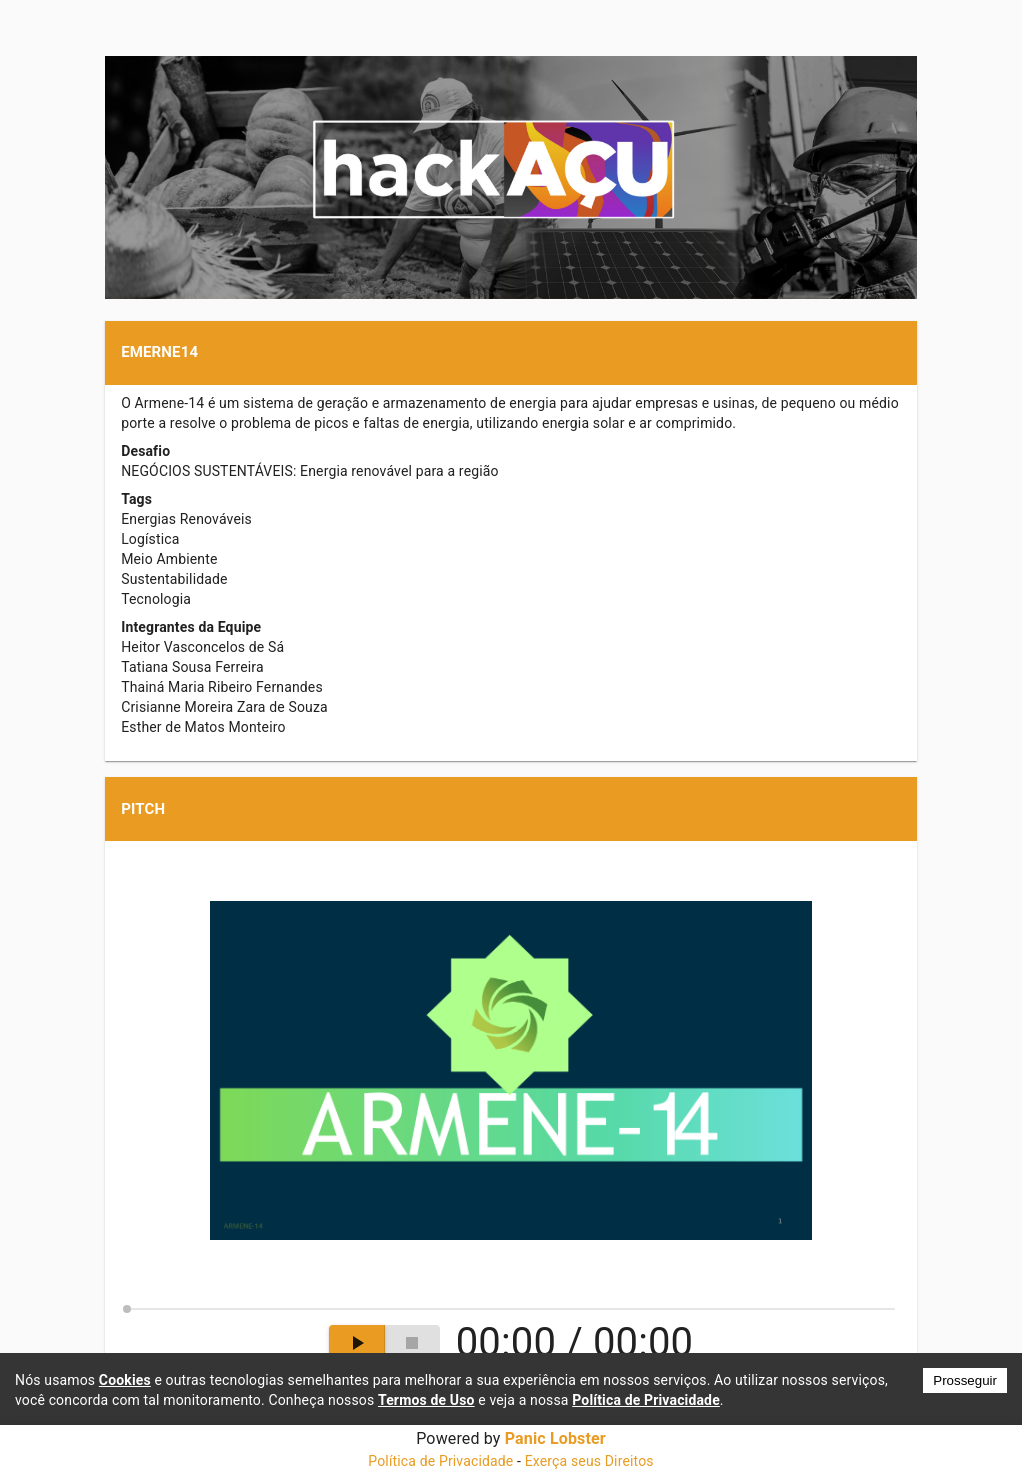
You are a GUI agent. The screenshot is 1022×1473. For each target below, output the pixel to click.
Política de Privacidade (440, 1461)
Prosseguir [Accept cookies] (965, 1380)
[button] (511, 353)
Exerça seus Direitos (589, 1461)
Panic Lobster (555, 1438)
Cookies (125, 1380)
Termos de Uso (426, 1400)
